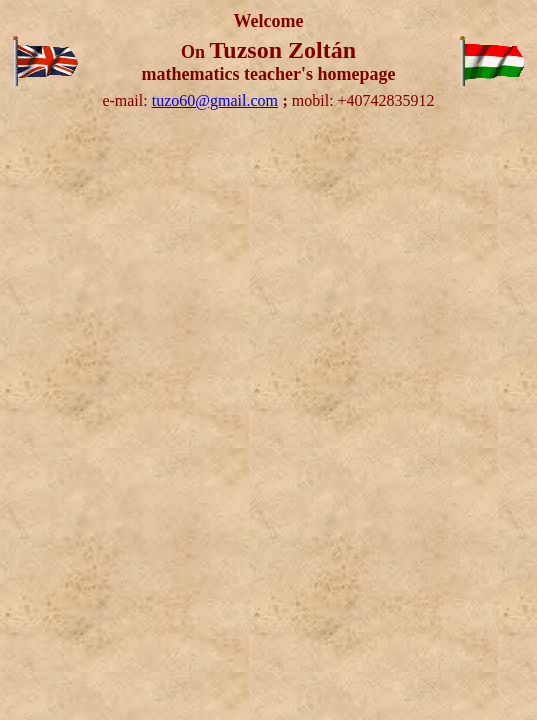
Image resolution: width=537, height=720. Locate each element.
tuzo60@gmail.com (215, 100)
